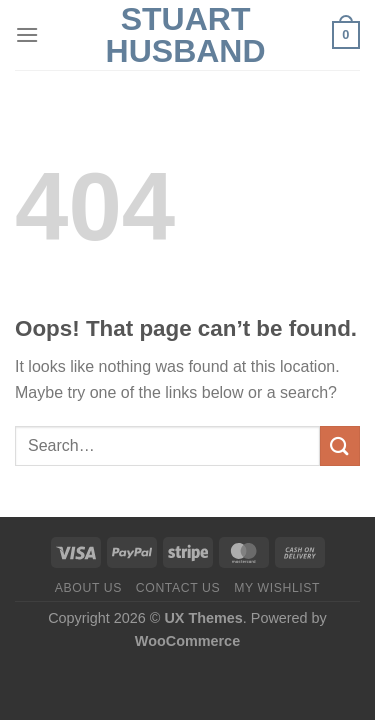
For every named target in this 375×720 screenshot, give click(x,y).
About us (88, 588)
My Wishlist (277, 588)
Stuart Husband (186, 35)
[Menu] (27, 34)
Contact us (178, 588)
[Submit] (340, 445)
